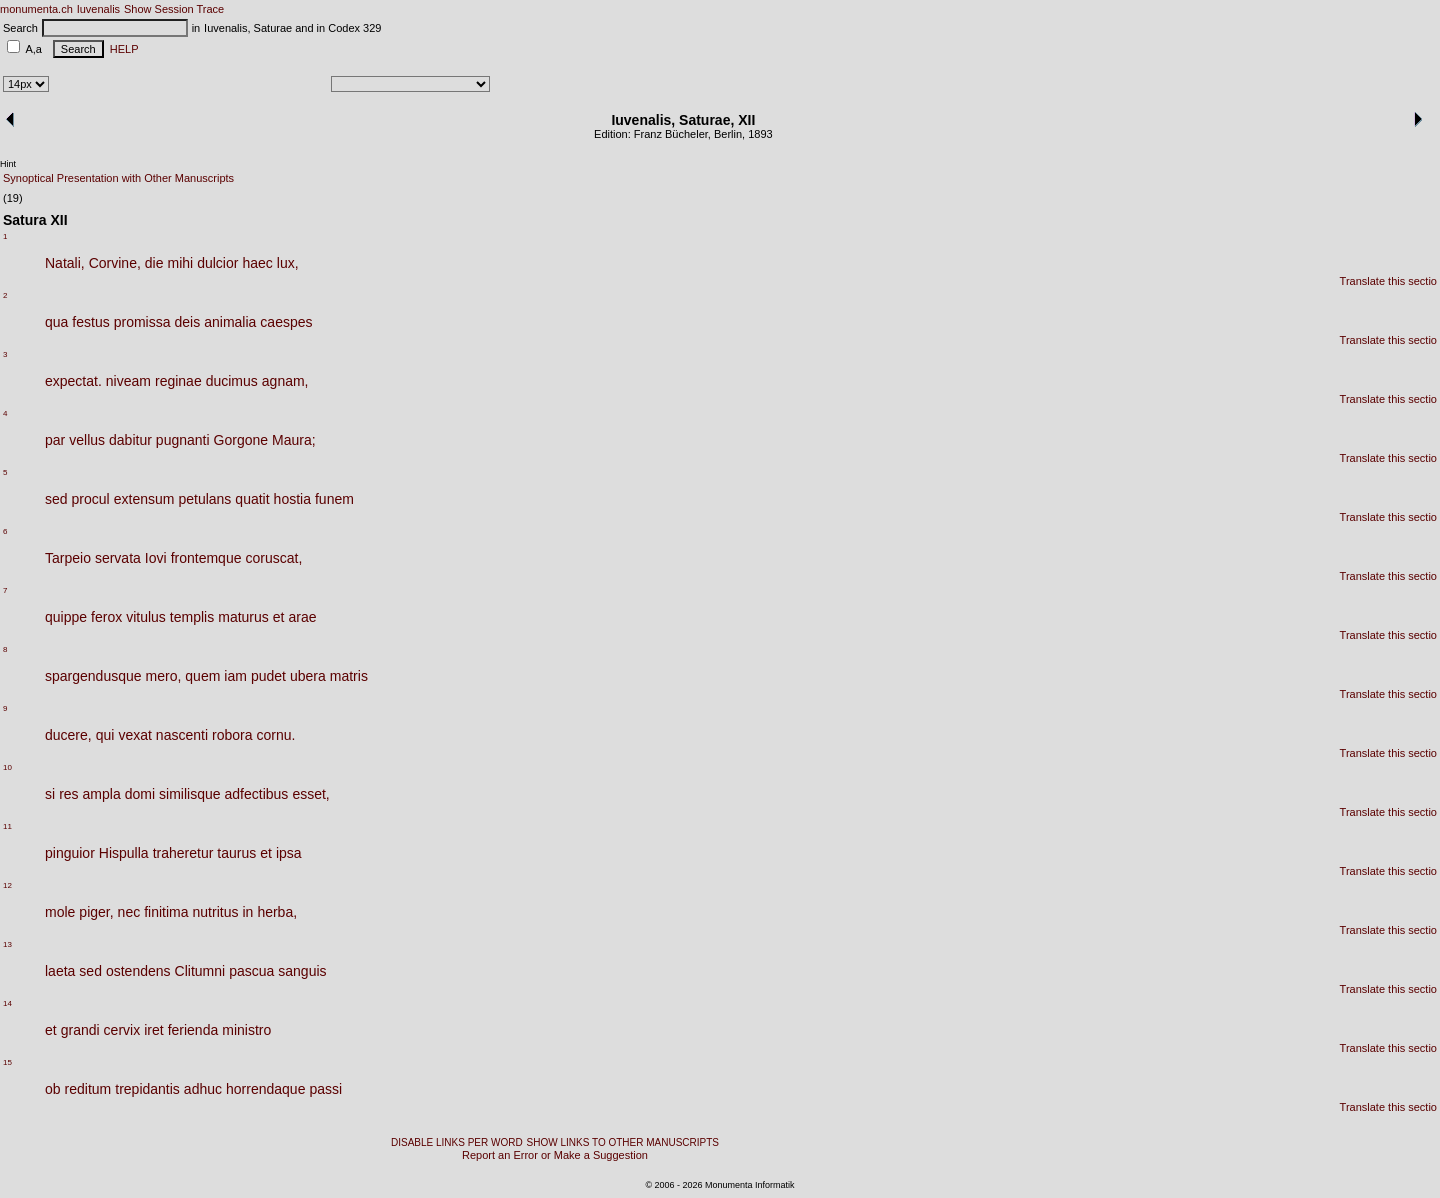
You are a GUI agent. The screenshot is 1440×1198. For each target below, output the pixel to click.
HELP (121, 49)
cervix (122, 1030)
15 (7, 1062)
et (279, 617)
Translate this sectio (1388, 281)
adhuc (203, 1089)
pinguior (70, 853)
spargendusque (93, 676)
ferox (106, 617)
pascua (251, 971)
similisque (189, 794)
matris (349, 676)
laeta (60, 971)
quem (202, 676)
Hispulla (124, 853)
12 (7, 885)
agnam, (285, 381)
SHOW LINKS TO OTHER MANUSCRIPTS (623, 1142)
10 (7, 767)
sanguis (302, 971)
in (247, 912)
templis (192, 617)
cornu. (275, 735)
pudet (268, 676)
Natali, (65, 263)
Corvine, (115, 263)
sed (56, 499)
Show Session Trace (174, 9)
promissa (142, 322)
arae (302, 617)
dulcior (217, 263)
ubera (308, 676)
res (68, 794)
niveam (128, 381)
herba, (277, 912)
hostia (292, 499)
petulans (204, 499)
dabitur (130, 440)
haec (257, 263)
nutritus (216, 912)
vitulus (146, 617)
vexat (134, 735)
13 (7, 944)
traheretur (183, 853)
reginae (178, 381)
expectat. (73, 381)
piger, (96, 912)
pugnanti (183, 440)
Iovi (156, 558)
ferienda (193, 1030)
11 (7, 826)
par (55, 440)
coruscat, (273, 558)
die (154, 263)
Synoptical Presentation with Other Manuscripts (118, 178)
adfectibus (257, 794)
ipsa (289, 853)
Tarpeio (68, 558)
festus (90, 322)
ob (53, 1089)
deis (188, 322)
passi (325, 1089)
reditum (88, 1089)
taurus (236, 853)
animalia (230, 322)
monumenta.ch (36, 9)
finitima (166, 912)
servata (118, 558)
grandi (80, 1030)
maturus (243, 617)
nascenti (182, 735)
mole (60, 912)
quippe (66, 617)
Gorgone (241, 440)
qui (105, 735)
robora (232, 735)
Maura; (294, 440)
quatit (252, 499)
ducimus (232, 381)
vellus (87, 440)
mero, (164, 676)
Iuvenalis (98, 9)
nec (129, 912)
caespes (286, 322)
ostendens (138, 971)
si (50, 794)
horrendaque (265, 1089)
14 (7, 1003)
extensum (144, 499)
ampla (102, 794)
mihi (181, 263)
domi (140, 794)
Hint (8, 164)
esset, (310, 794)
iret (153, 1030)
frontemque (206, 558)
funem (334, 499)
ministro (246, 1030)
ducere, (68, 735)
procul (91, 499)
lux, (288, 263)
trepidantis (147, 1089)
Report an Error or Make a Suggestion (555, 1155)
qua (56, 322)
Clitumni (200, 971)
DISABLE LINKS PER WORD (457, 1142)
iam (235, 676)
